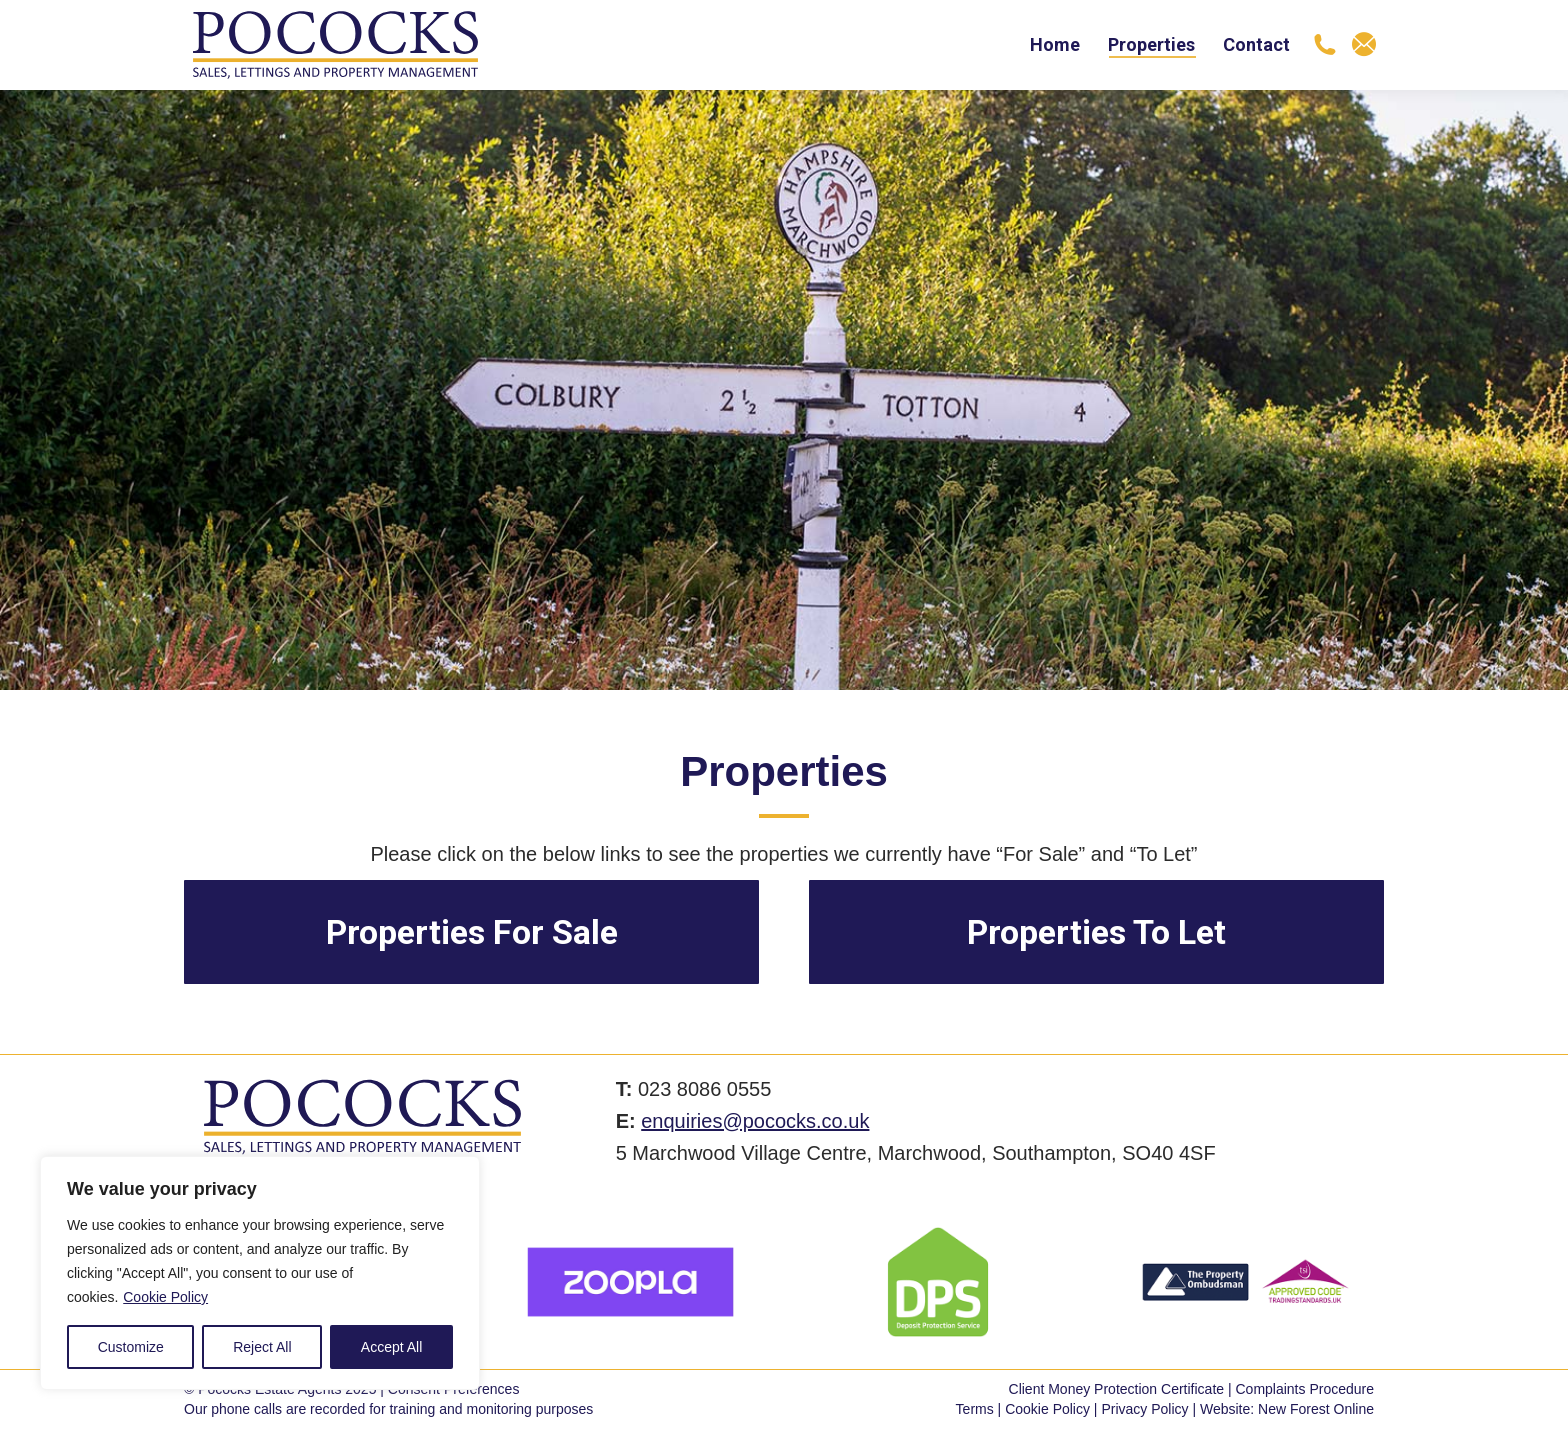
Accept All (391, 1347)
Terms (975, 1409)
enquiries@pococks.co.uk (755, 1121)
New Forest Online (1316, 1409)
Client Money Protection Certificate (1117, 1389)
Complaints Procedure (1304, 1389)
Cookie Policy (165, 1297)
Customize (131, 1347)
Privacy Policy (1144, 1409)
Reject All (262, 1347)
